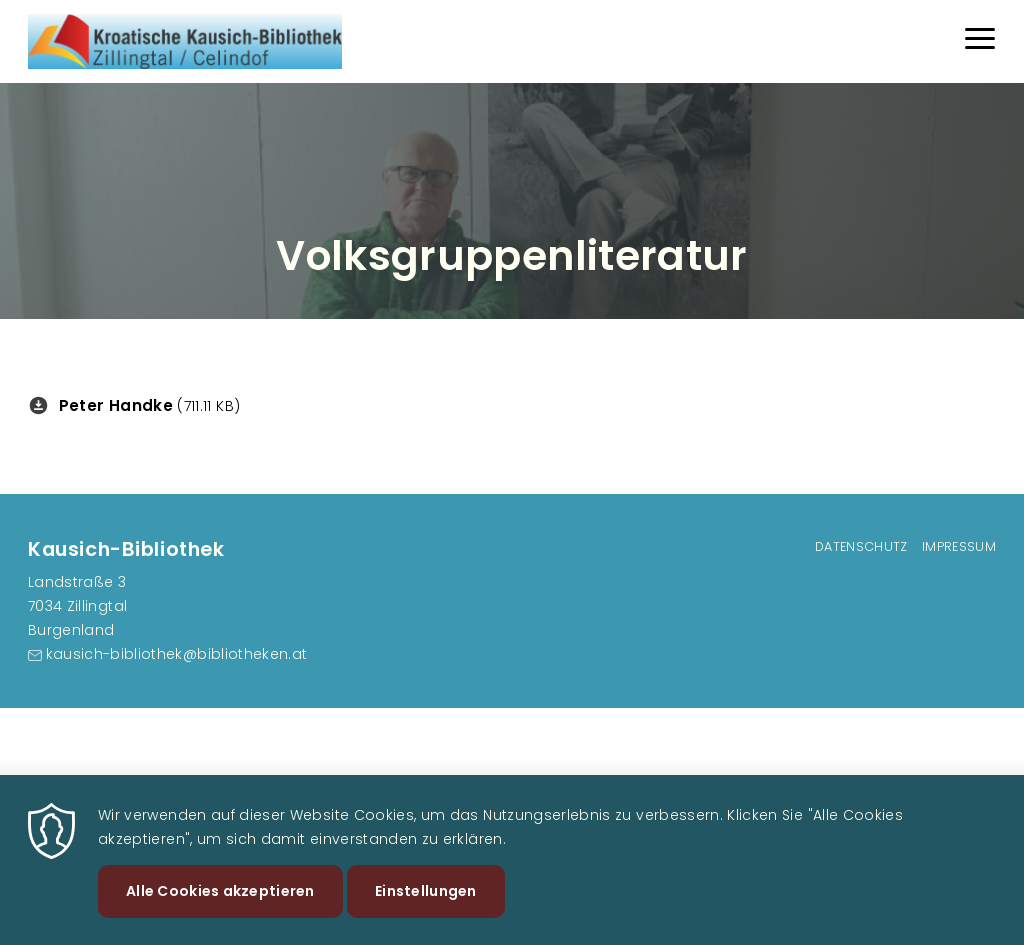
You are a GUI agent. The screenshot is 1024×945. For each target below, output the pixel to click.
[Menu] (980, 41)
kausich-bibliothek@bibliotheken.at (177, 654)
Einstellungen (426, 906)
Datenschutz (861, 546)
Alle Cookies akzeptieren (220, 906)
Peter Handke (116, 405)
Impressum (959, 546)
